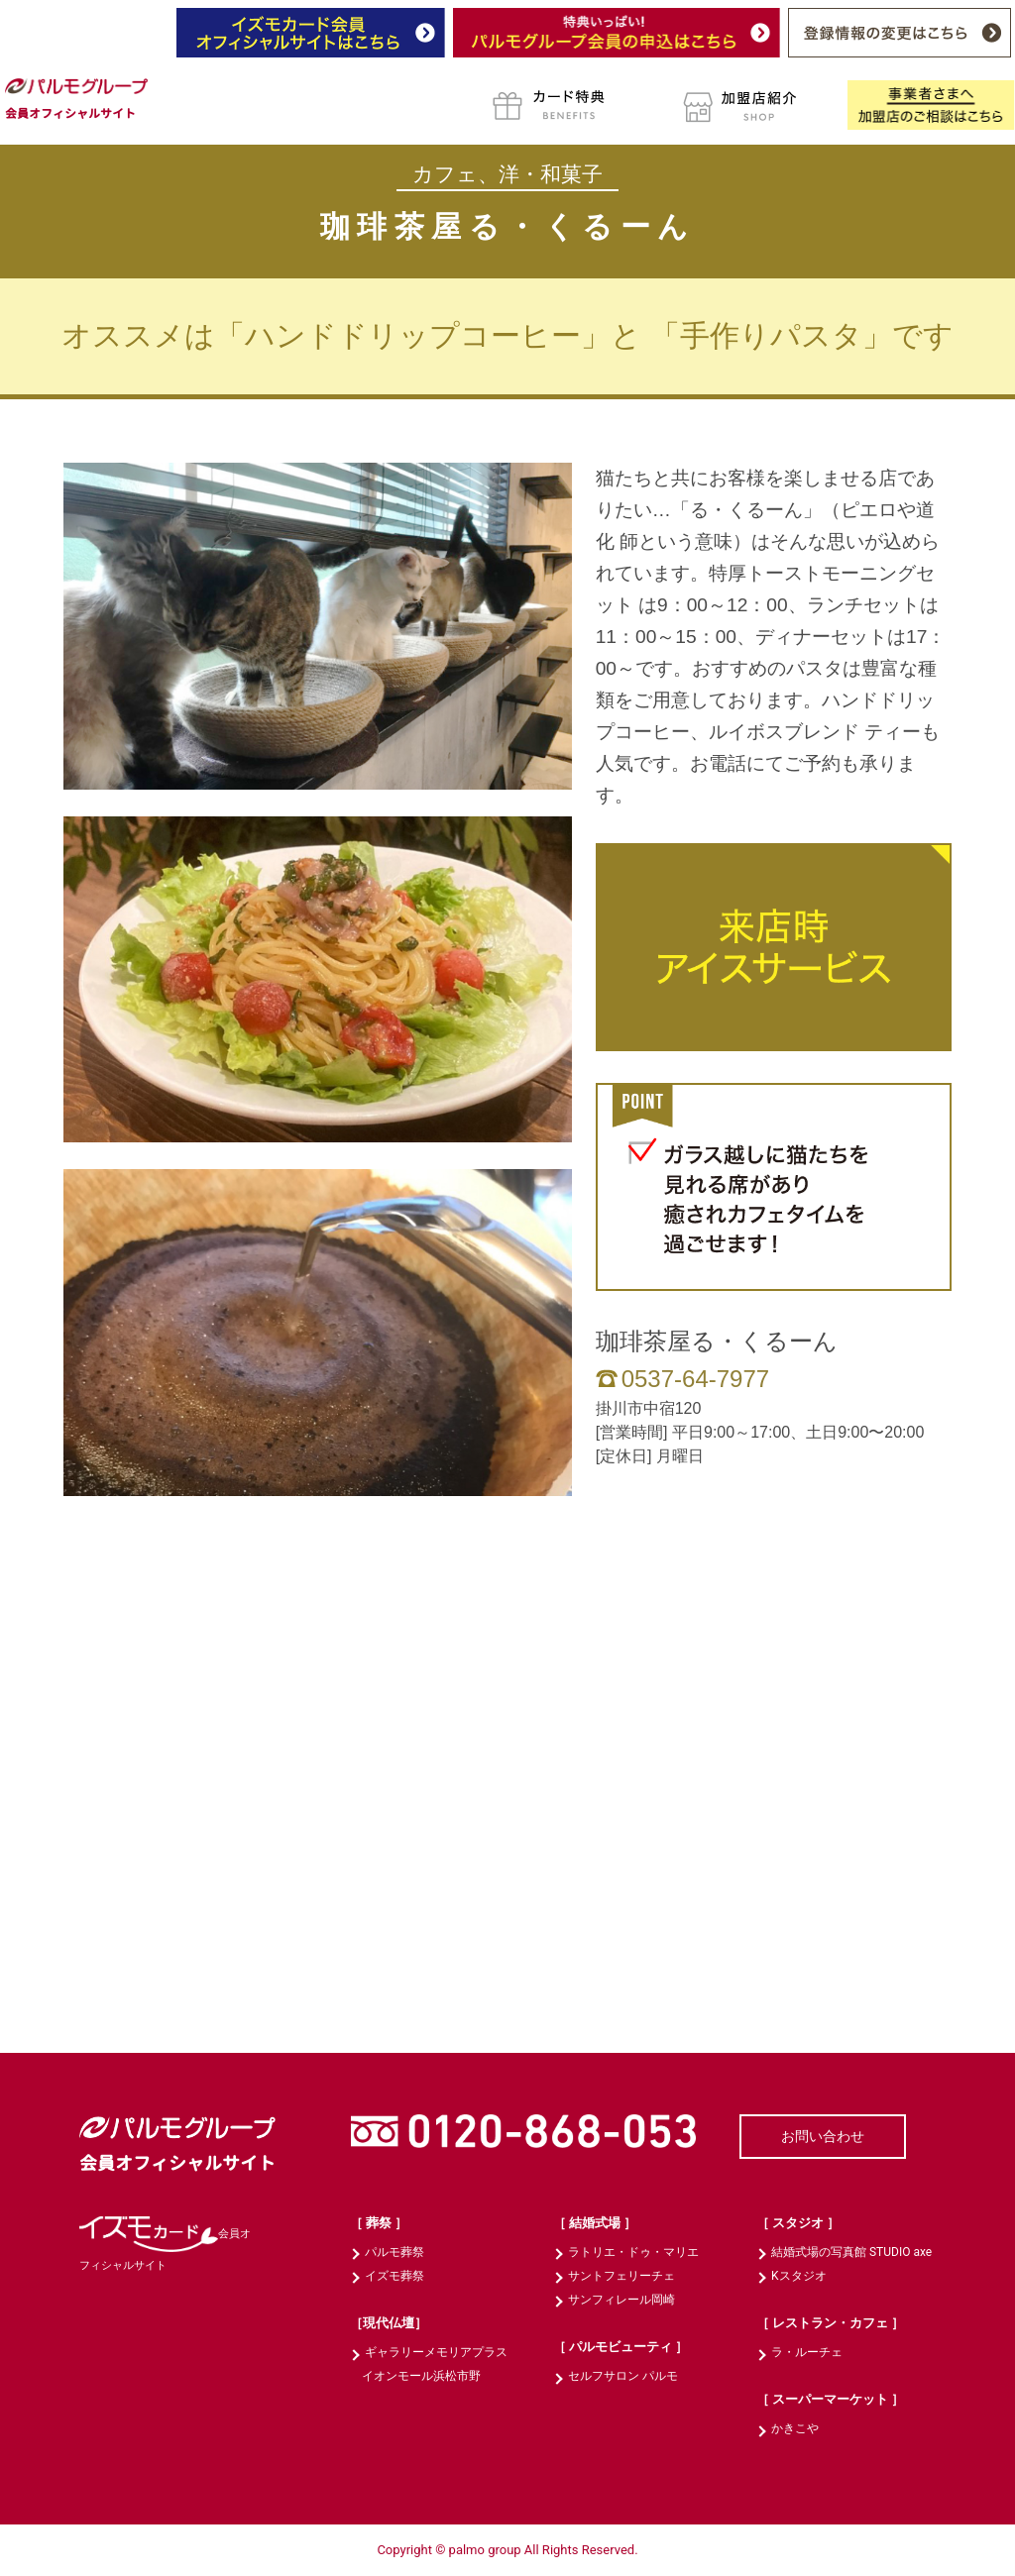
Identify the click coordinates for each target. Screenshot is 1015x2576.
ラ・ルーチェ (807, 2352)
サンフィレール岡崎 (621, 2300)
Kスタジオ (799, 2276)
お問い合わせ (822, 2136)
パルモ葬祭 (394, 2252)
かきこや (795, 2428)
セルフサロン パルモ (623, 2376)
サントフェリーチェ (621, 2276)
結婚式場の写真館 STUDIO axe (851, 2252)
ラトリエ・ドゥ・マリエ (633, 2252)
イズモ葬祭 (394, 2276)
